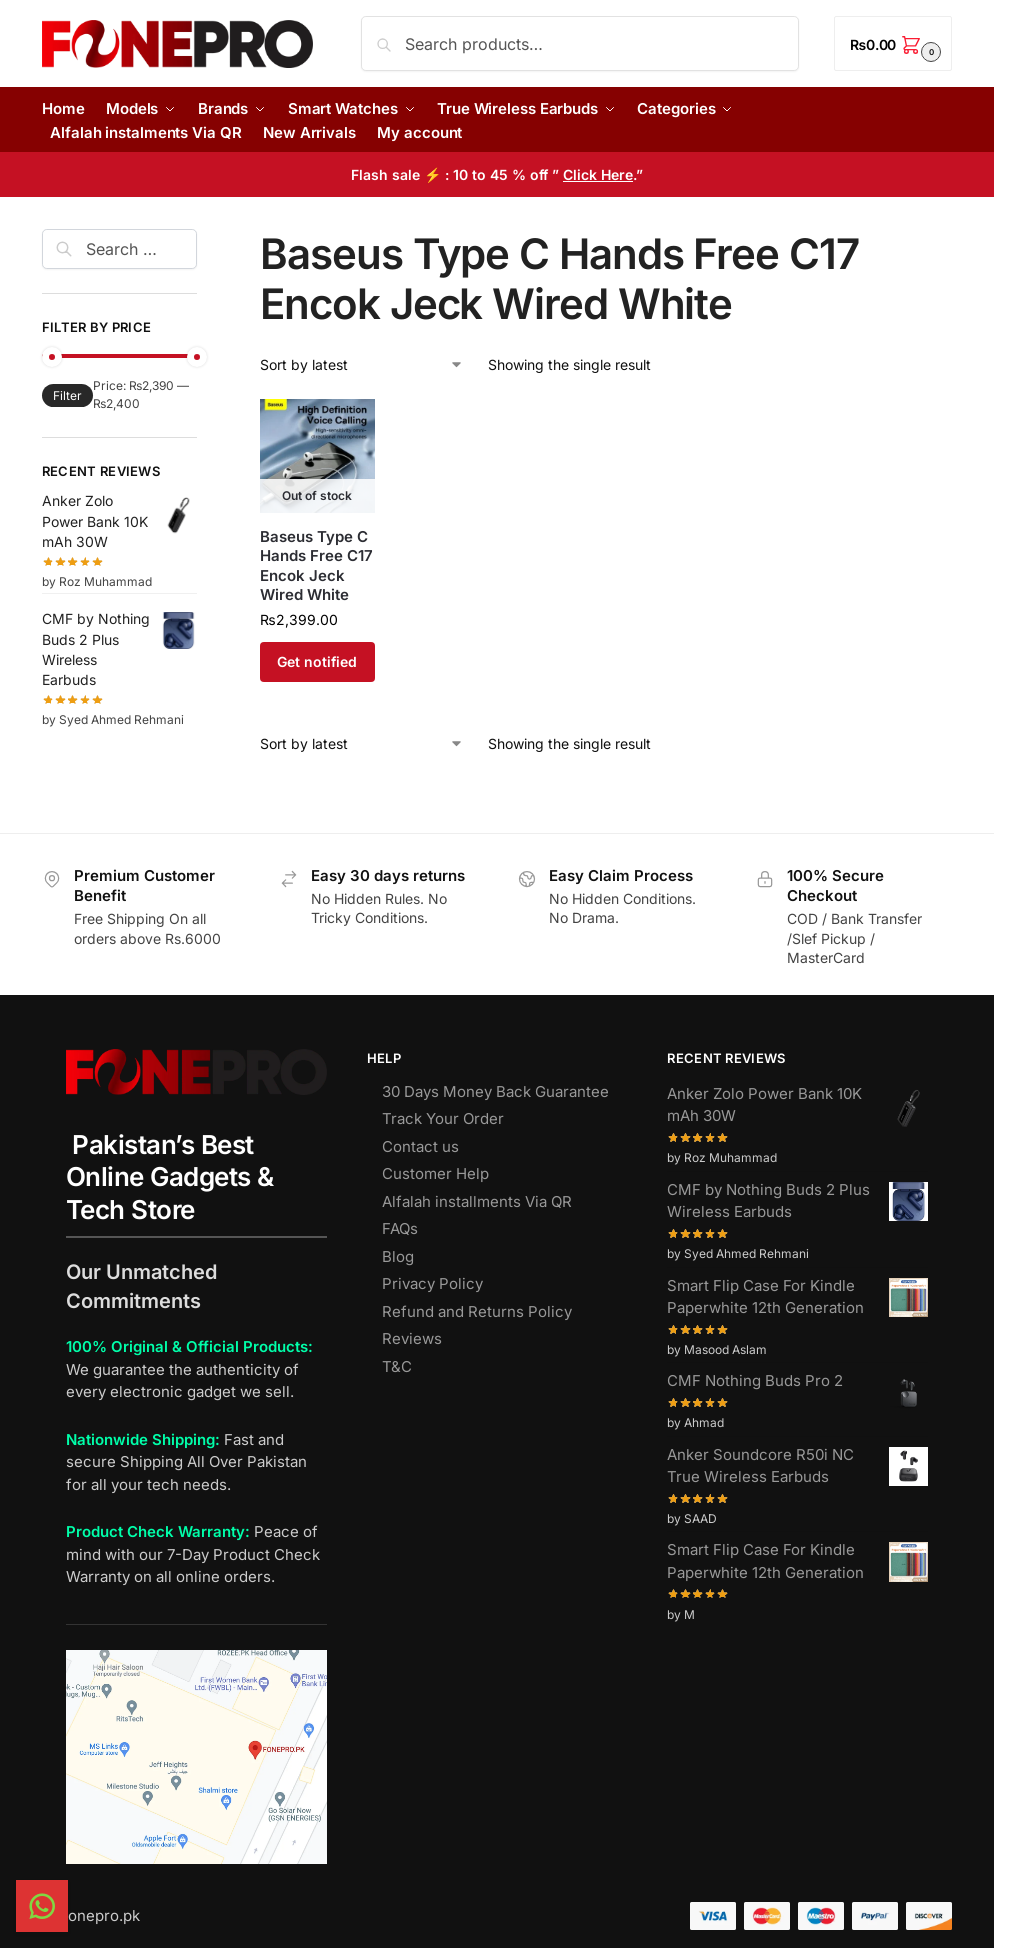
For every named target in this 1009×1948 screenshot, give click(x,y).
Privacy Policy (432, 1283)
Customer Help (435, 1173)
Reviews (412, 1338)
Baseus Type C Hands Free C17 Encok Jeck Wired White (316, 566)
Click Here (598, 174)
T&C (397, 1366)
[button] (893, 43)
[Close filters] (203, 241)
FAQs (400, 1228)
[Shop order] (362, 364)
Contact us (420, 1146)
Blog (398, 1256)
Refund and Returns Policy (477, 1311)
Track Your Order (443, 1118)
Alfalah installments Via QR (477, 1201)
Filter (67, 395)
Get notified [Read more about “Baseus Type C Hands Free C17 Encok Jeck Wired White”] (317, 661)
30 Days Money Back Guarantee (495, 1091)
